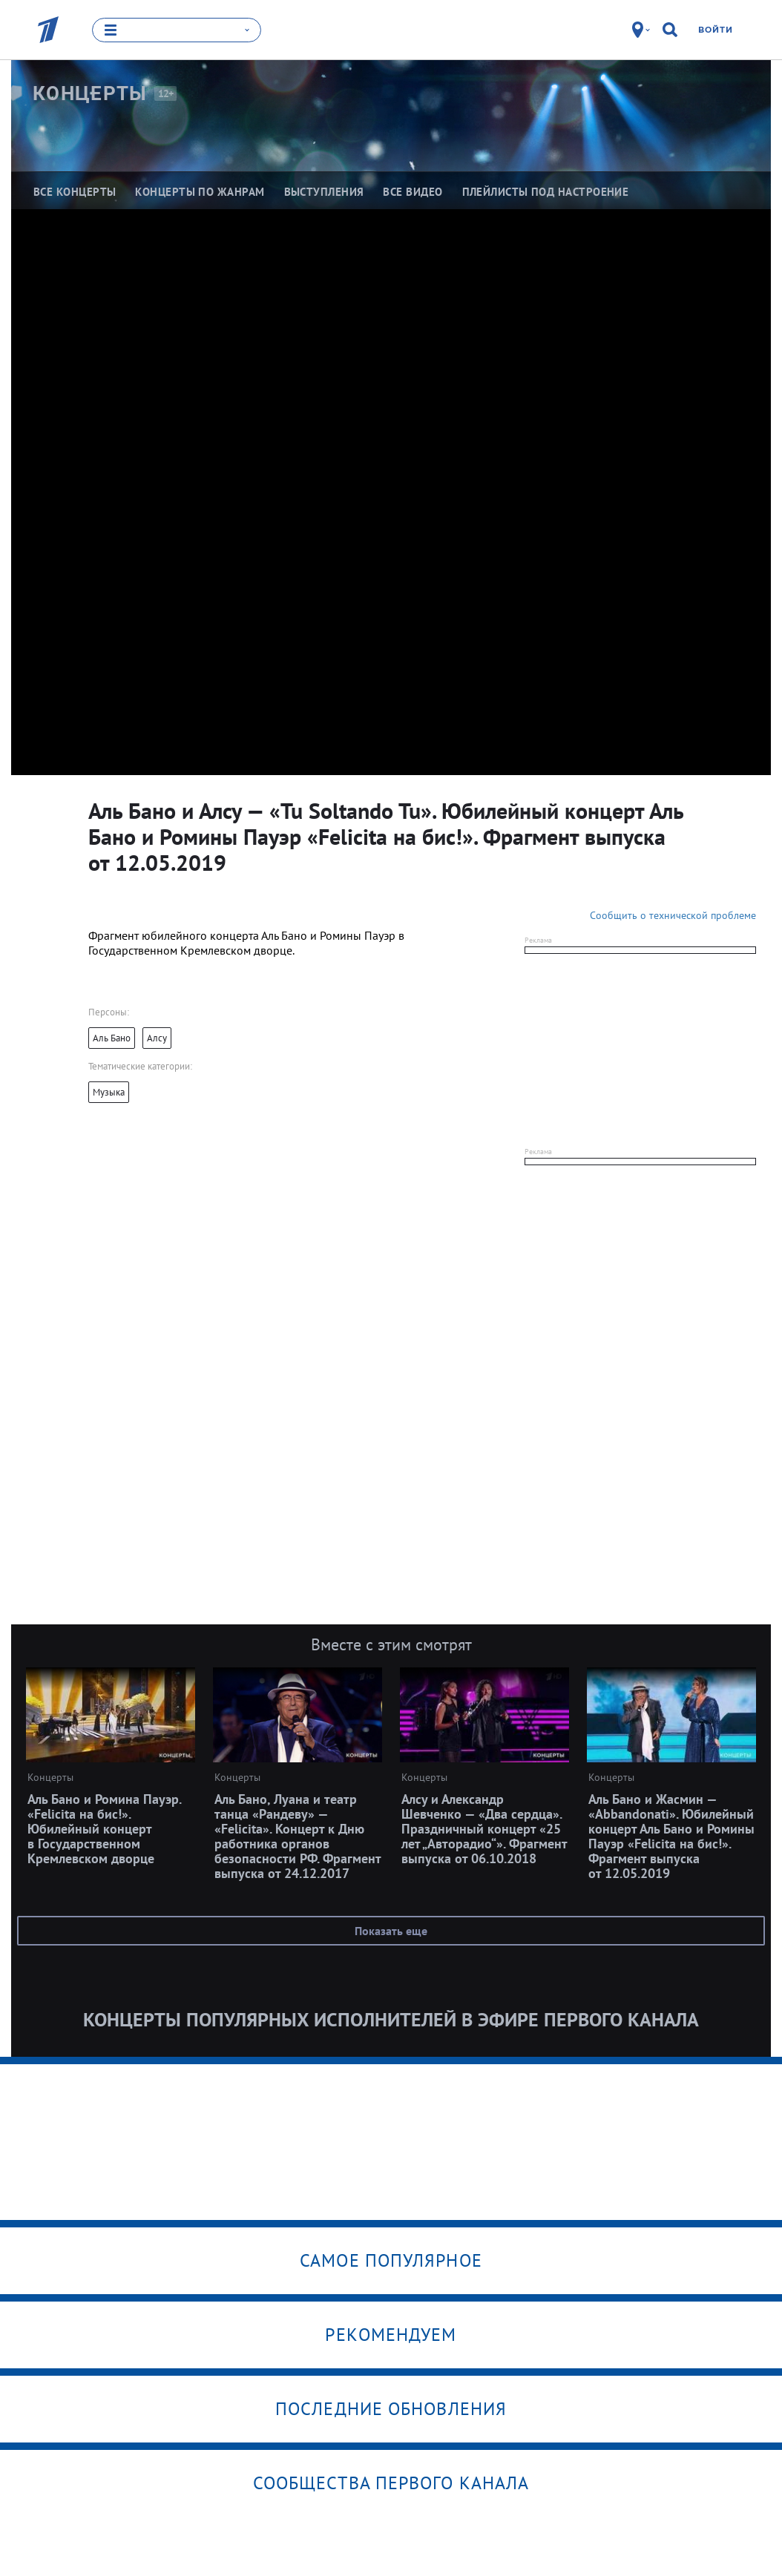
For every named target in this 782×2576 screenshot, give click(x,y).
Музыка (109, 1092)
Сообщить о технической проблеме (673, 915)
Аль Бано (112, 1038)
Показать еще (391, 1930)
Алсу (157, 1038)
